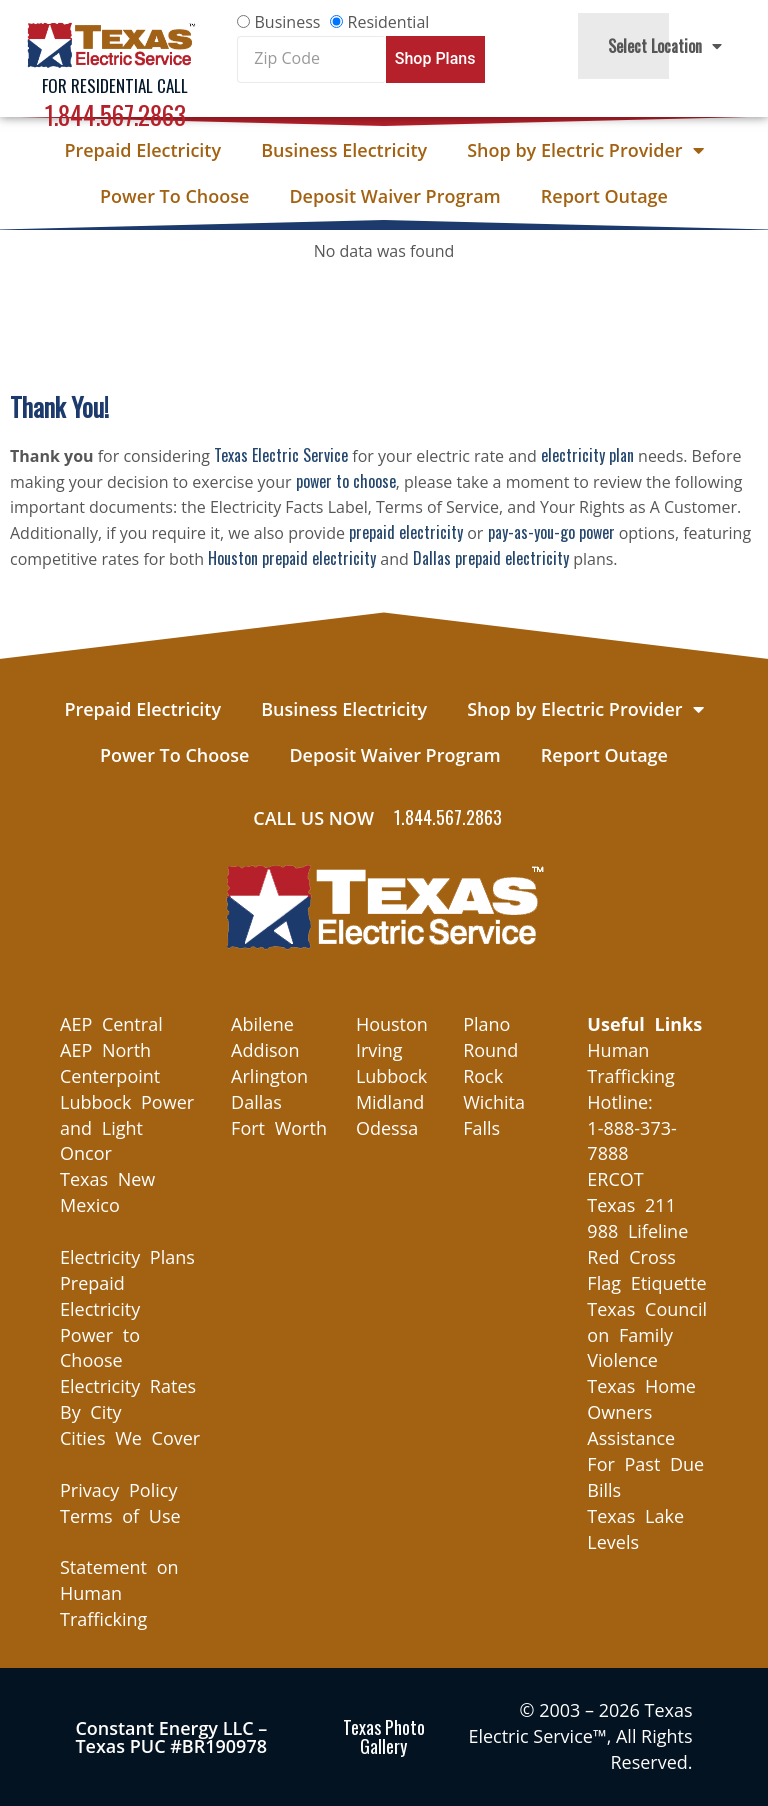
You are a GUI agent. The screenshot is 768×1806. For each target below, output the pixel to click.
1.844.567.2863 (115, 114)
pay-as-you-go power (551, 532)
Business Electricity (344, 150)
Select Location (665, 46)
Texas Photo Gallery (384, 1736)
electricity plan (587, 455)
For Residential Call (115, 85)
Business (288, 22)
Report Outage (604, 196)
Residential (389, 22)
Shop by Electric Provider (585, 150)
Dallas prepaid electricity (491, 558)
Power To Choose (174, 196)
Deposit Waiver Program (394, 196)
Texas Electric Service (281, 455)
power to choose (346, 481)
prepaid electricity (406, 532)
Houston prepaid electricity (292, 558)
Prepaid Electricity (142, 150)
